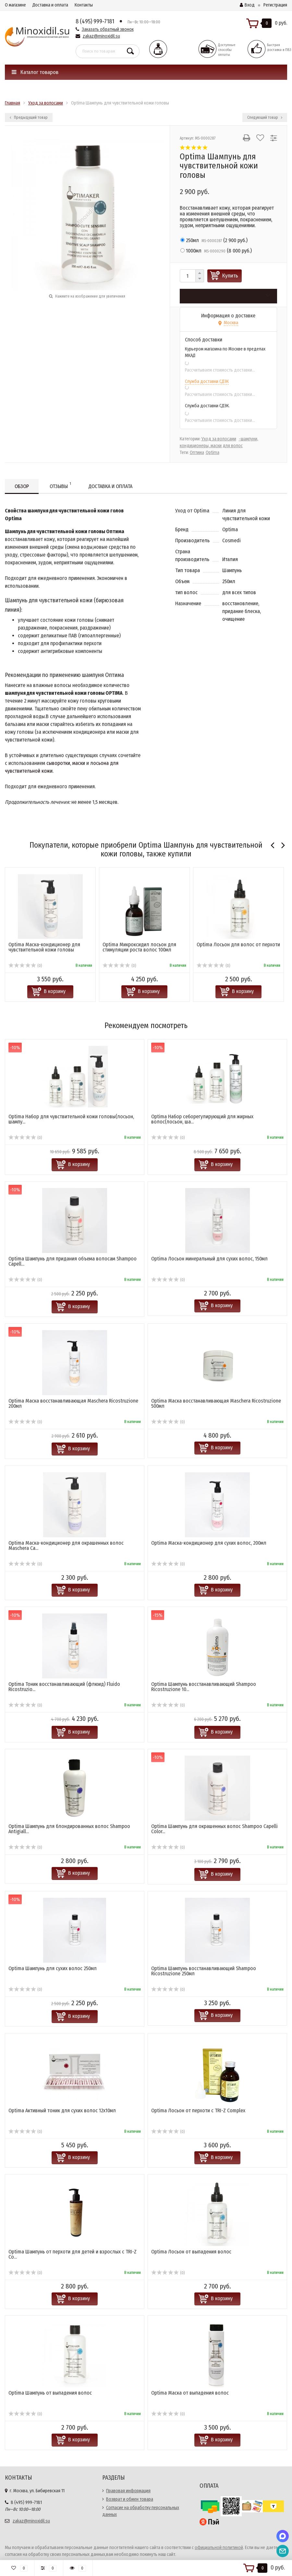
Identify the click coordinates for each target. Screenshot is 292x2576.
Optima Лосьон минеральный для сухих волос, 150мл (209, 1259)
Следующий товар (264, 117)
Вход (247, 5)
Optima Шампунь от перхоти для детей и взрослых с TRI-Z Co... (72, 2254)
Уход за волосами (218, 439)
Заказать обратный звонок (108, 29)
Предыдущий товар (29, 117)
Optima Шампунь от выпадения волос (50, 2393)
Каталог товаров (35, 72)
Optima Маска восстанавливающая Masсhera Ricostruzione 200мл (73, 1403)
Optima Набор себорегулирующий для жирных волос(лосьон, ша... (202, 1119)
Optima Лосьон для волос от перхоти (238, 944)
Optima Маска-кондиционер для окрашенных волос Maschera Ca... (66, 1545)
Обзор (22, 486)
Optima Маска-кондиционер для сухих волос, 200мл (208, 1543)
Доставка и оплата (50, 5)
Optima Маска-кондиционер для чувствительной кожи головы (44, 947)
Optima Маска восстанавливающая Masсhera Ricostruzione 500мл (216, 1403)
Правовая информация (128, 2491)
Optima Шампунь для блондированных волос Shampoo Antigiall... (69, 1828)
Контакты (84, 5)
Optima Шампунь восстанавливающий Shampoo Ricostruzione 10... (203, 1686)
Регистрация (275, 5)
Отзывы (60, 485)
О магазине (15, 5)
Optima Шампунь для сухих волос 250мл (52, 1968)
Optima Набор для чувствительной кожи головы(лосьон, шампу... (71, 1119)
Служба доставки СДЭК (207, 381)
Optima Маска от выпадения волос (190, 2393)
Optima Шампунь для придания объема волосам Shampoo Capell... (72, 1261)
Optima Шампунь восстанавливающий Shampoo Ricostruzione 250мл (203, 1971)
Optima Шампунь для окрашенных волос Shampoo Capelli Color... (214, 1828)
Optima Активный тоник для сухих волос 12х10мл (62, 2110)
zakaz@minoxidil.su (101, 36)
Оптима (197, 452)
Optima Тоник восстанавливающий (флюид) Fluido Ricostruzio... (64, 1686)
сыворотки (58, 763)
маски (78, 763)
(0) (25, 965)
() (214, 240)
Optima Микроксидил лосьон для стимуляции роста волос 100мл (139, 947)
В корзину (55, 991)
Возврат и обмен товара (129, 2499)
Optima (212, 452)
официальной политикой (219, 2547)
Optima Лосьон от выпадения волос (191, 2252)
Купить (230, 275)
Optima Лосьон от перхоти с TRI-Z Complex (198, 2110)
